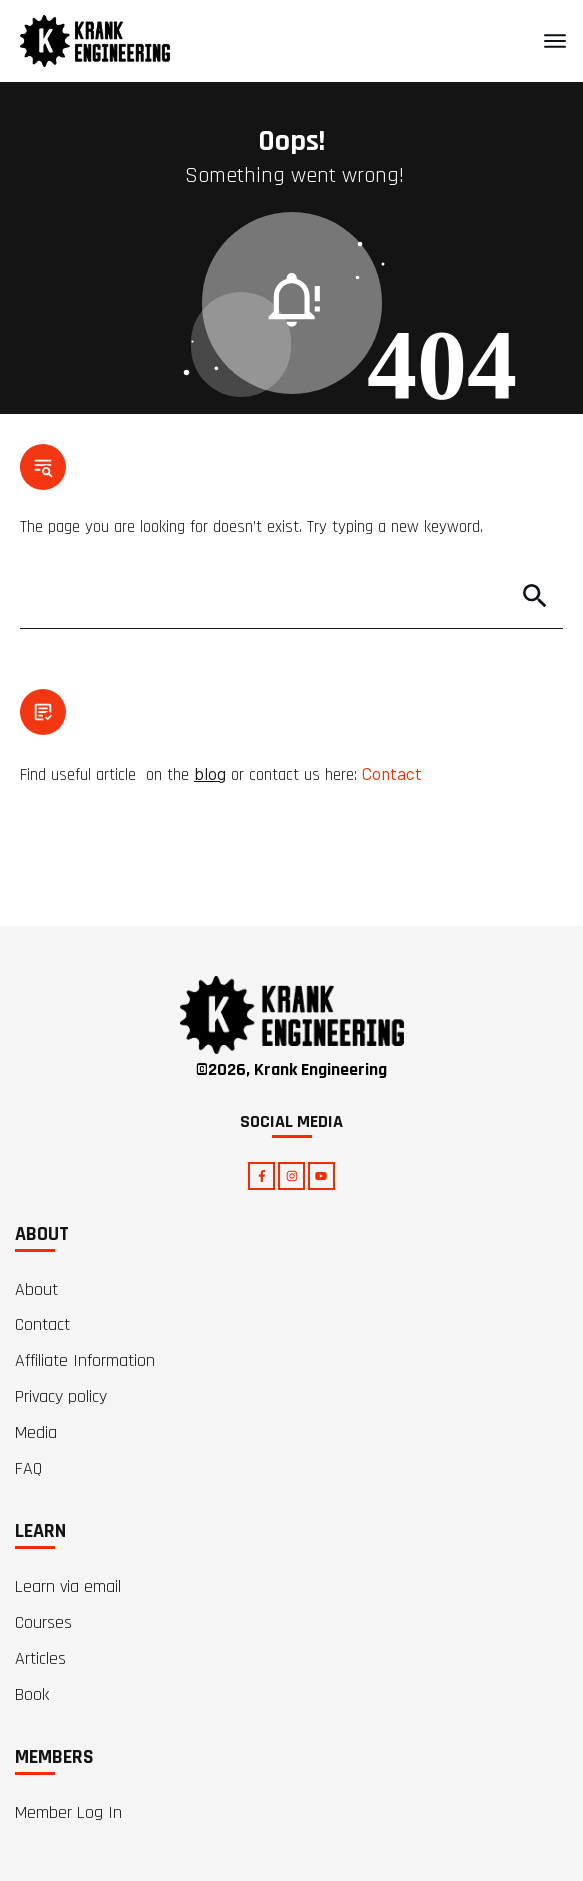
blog (210, 773)
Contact (392, 773)
